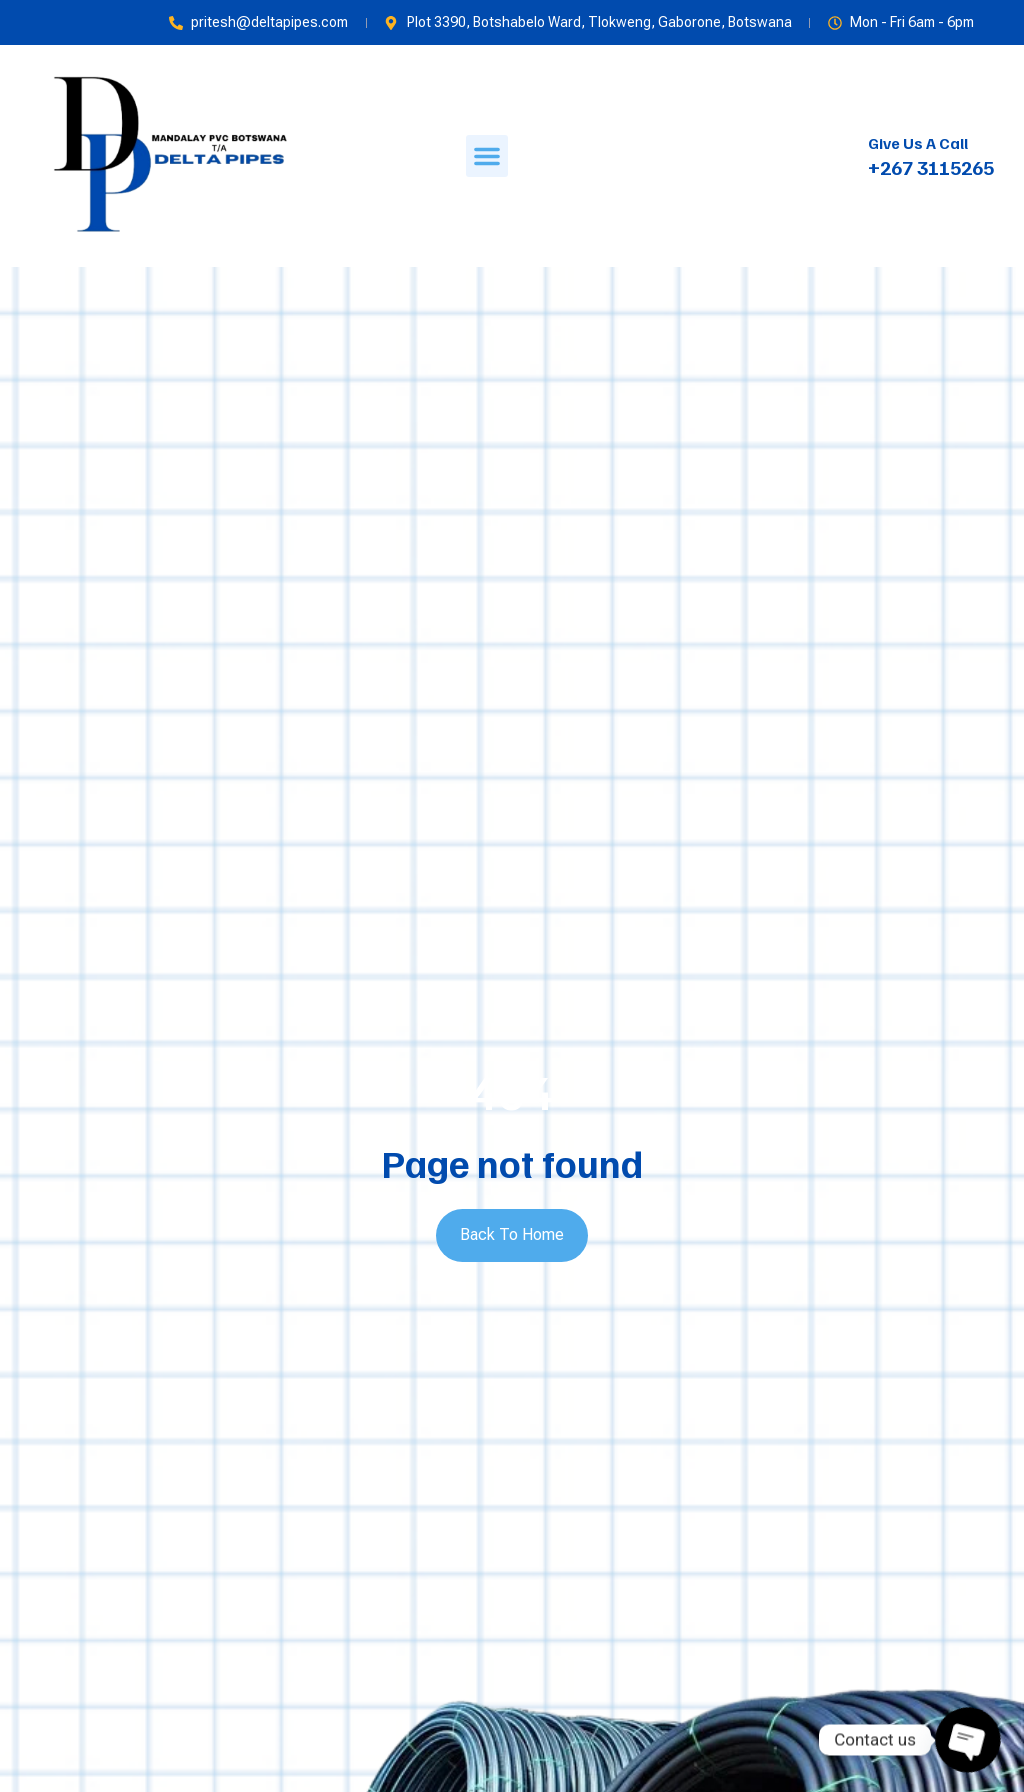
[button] (487, 156)
